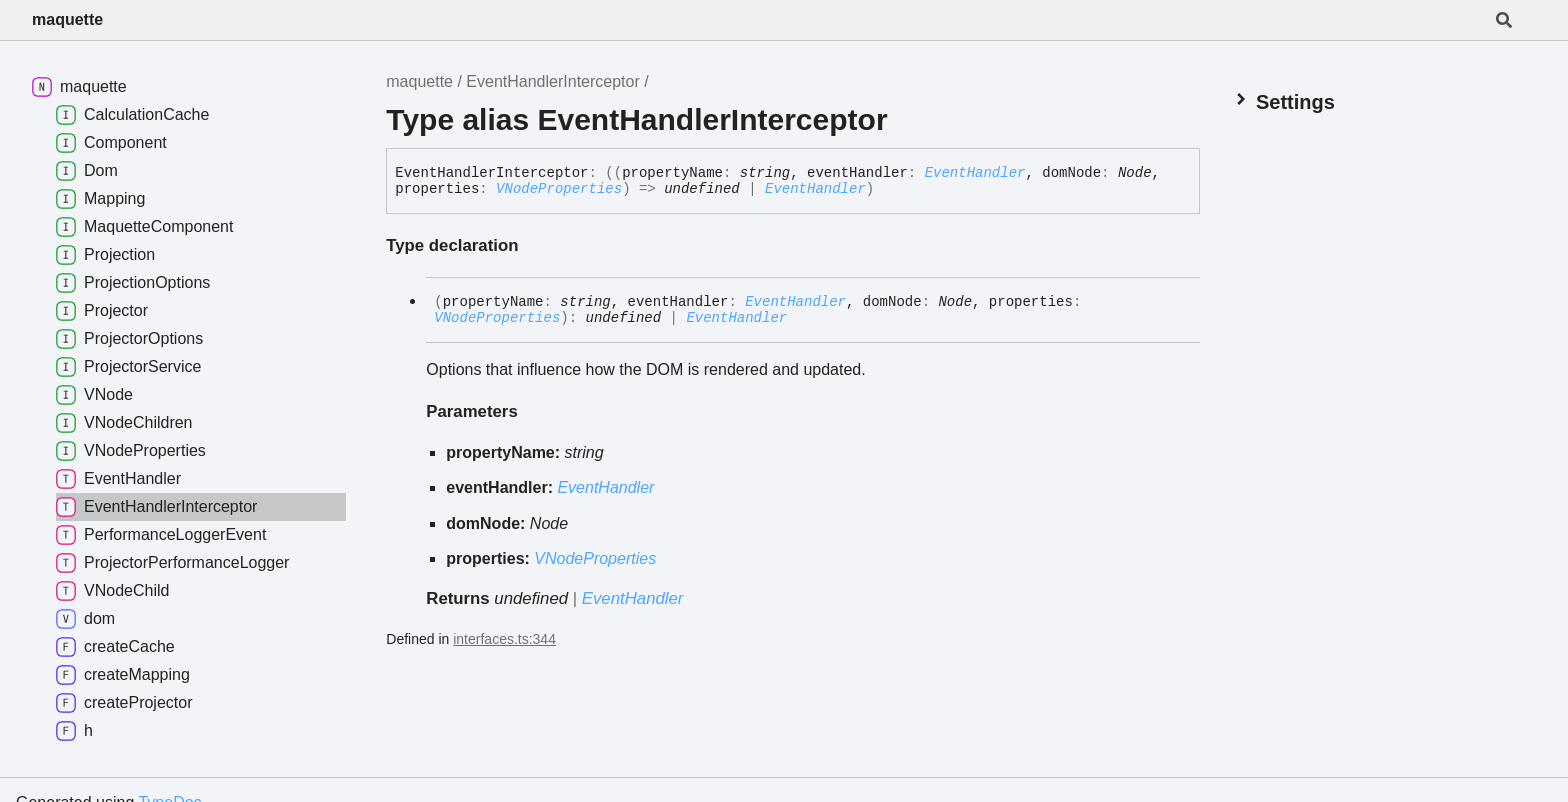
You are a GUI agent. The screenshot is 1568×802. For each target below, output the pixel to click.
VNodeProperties (559, 189)
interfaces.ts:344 (504, 639)
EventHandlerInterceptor (552, 81)
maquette (67, 19)
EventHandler (975, 173)
